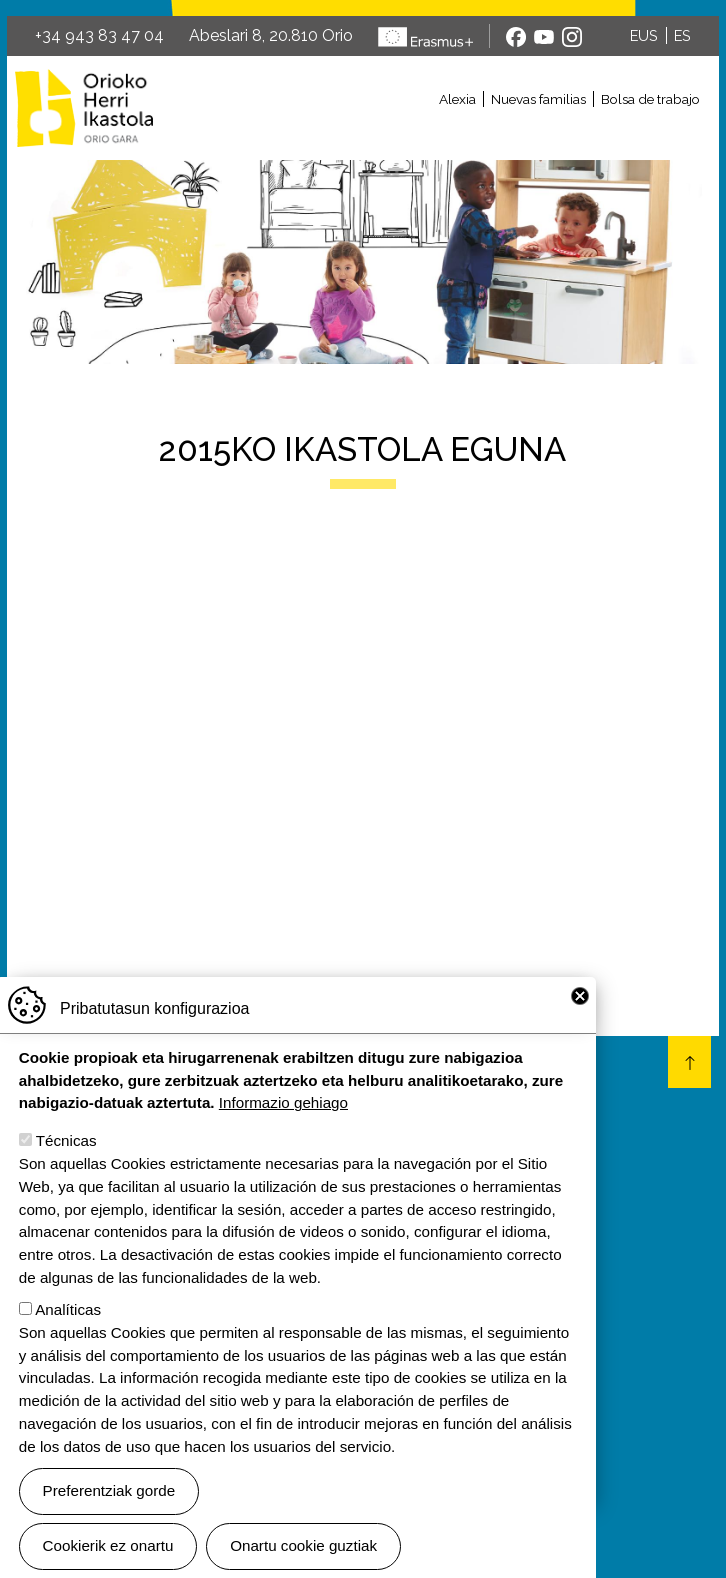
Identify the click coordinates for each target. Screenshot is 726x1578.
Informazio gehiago (283, 1102)
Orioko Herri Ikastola (84, 108)
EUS (644, 35)
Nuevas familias (538, 99)
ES (682, 35)
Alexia (457, 99)
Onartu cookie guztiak (303, 1545)
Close (580, 996)
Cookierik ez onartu (108, 1545)
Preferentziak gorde (109, 1490)
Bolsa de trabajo (650, 99)
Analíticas (68, 1309)
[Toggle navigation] (439, 133)
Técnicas (66, 1140)
